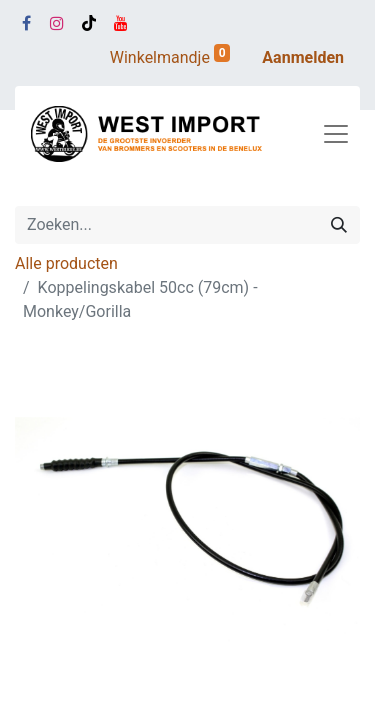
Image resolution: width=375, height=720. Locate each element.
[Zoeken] (339, 225)
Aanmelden (303, 57)
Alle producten (66, 263)
